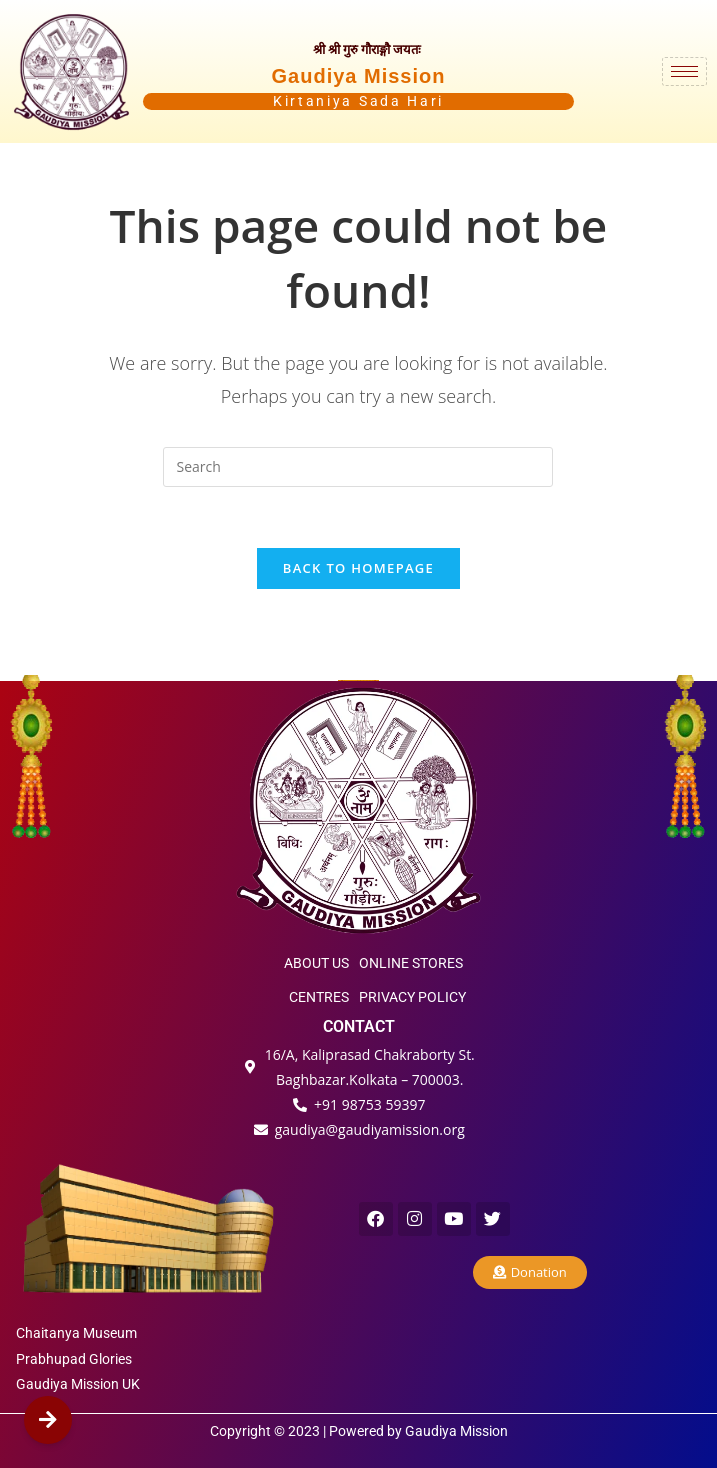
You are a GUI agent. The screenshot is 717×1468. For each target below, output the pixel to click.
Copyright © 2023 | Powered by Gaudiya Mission (359, 1431)
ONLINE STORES (411, 963)
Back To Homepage (358, 568)
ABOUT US (316, 963)
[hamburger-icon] (684, 71)
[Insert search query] (358, 467)
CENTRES (319, 997)
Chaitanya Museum (76, 1333)
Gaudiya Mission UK (78, 1384)
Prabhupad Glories (74, 1359)
